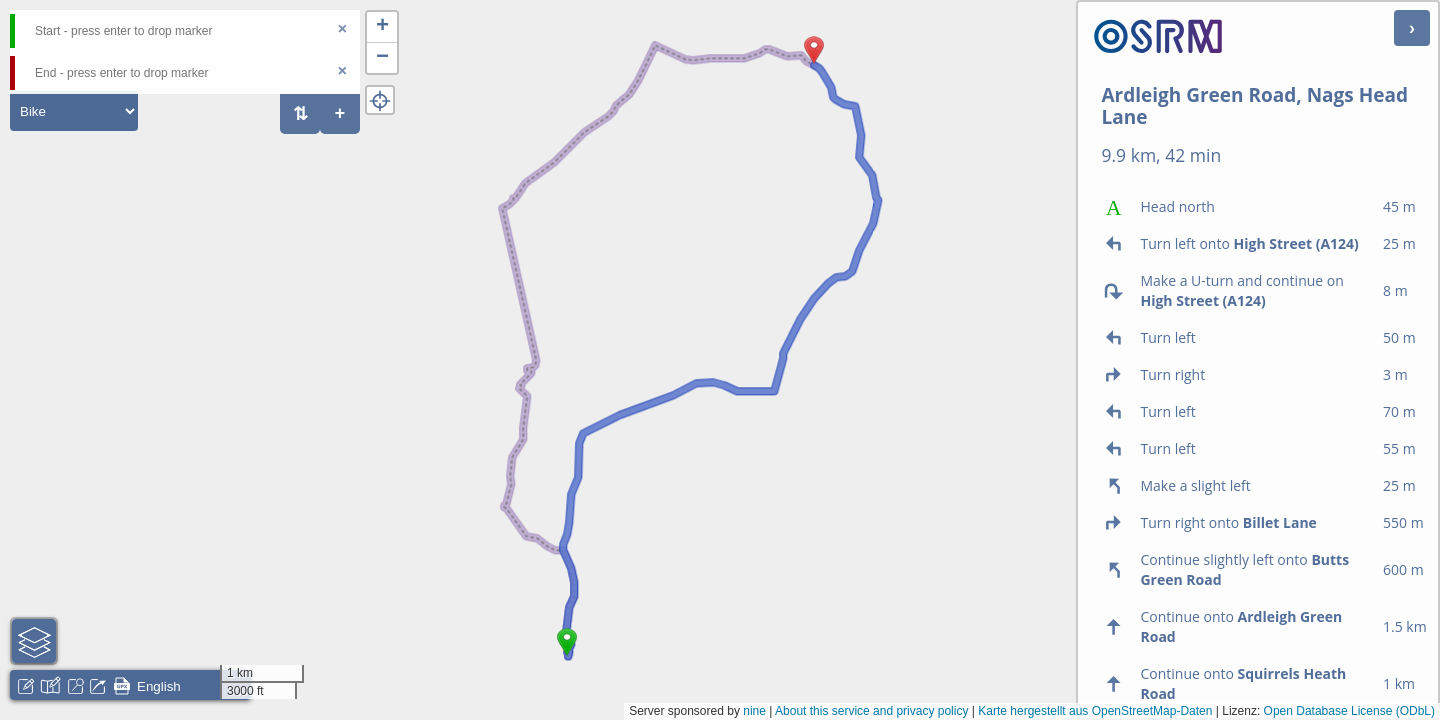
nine (754, 711)
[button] (567, 656)
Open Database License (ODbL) (1349, 711)
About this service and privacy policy (871, 711)
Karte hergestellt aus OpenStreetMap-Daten (1095, 711)
